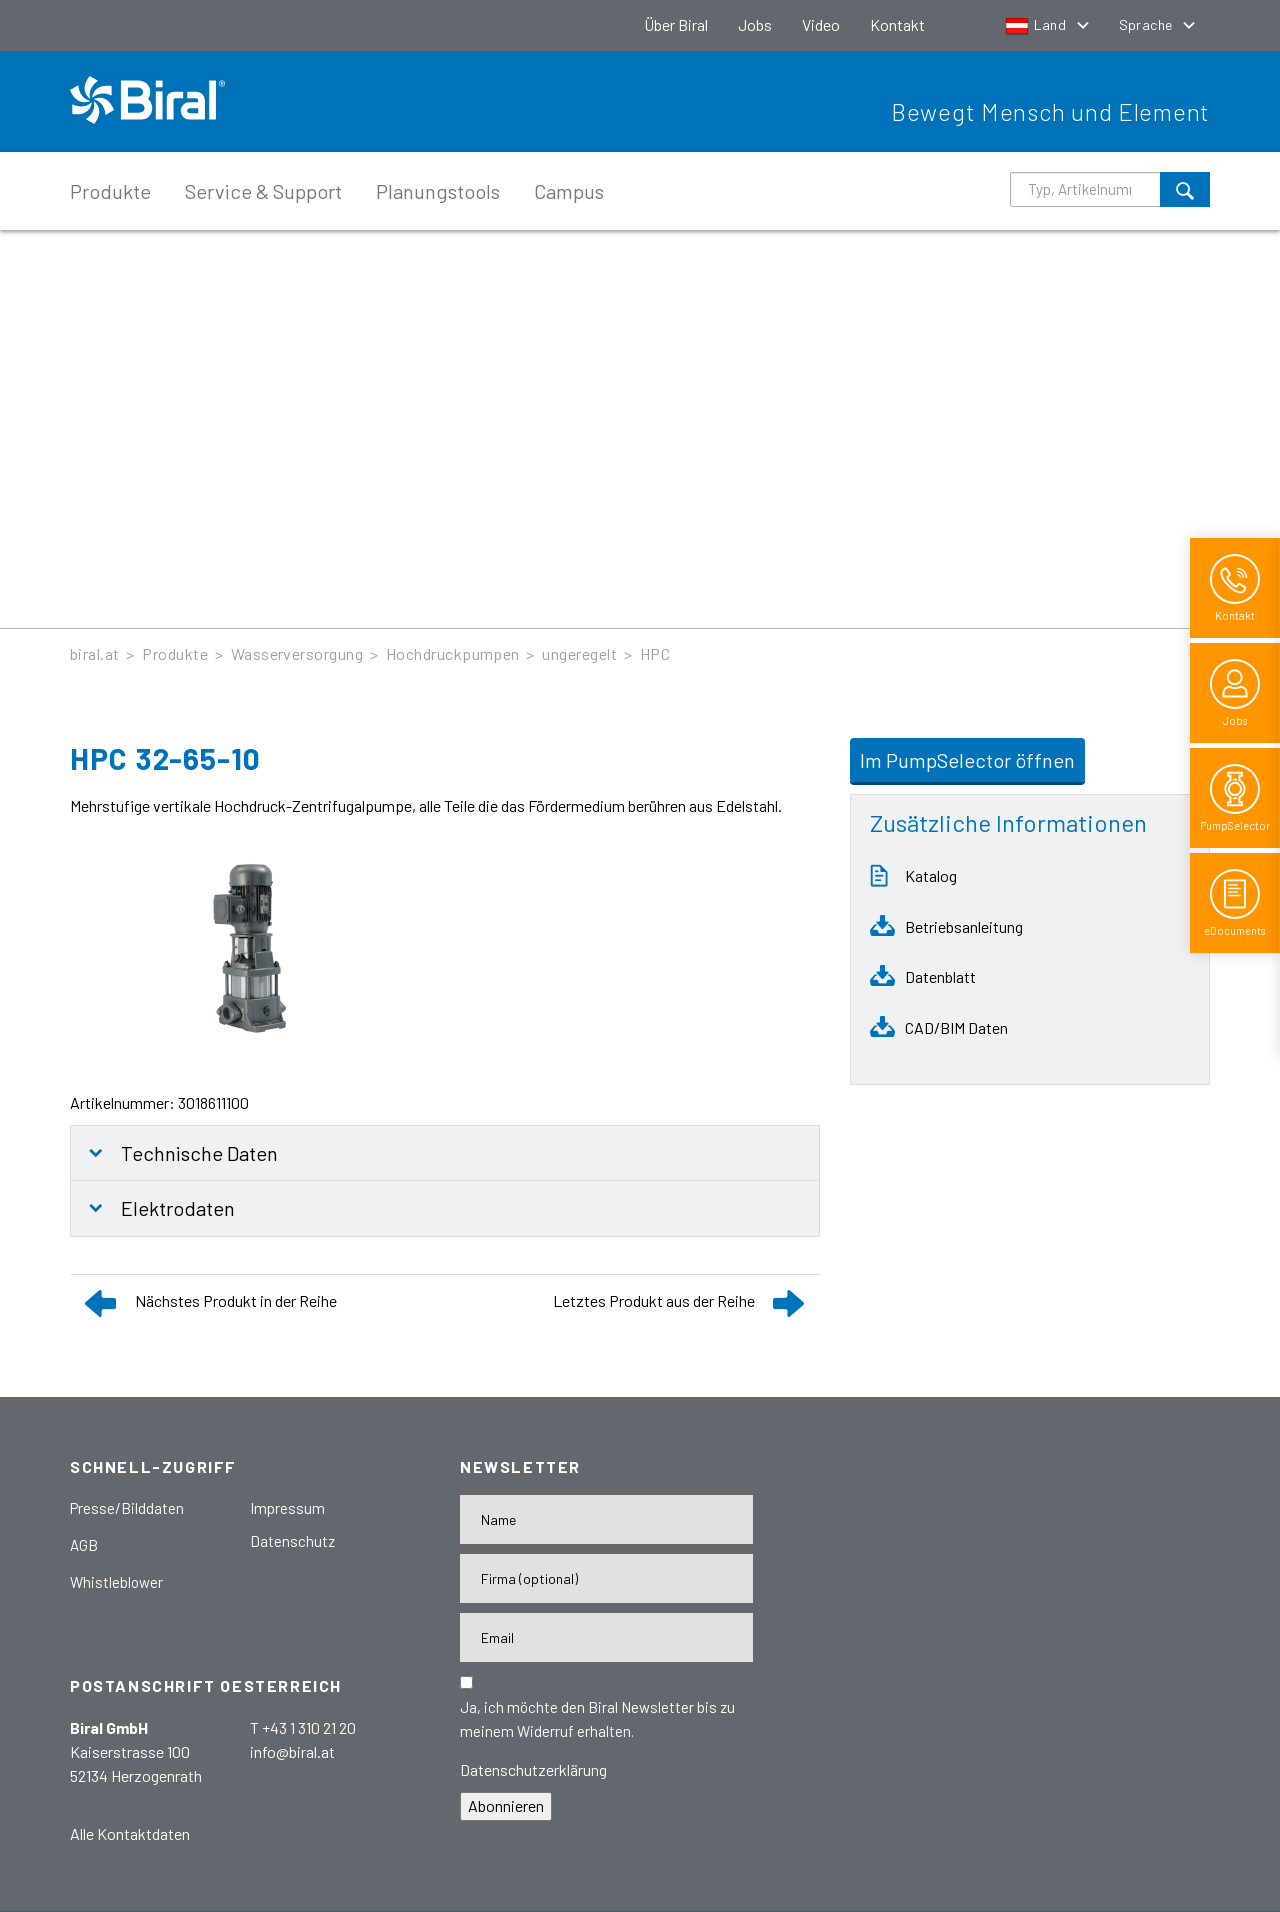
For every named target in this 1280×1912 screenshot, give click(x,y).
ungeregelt (579, 653)
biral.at (95, 653)
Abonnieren (506, 1805)
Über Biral (676, 24)
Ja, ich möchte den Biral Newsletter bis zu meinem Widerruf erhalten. (597, 1719)
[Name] (606, 1519)
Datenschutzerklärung (533, 1769)
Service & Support (263, 191)
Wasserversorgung (297, 653)
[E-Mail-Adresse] (606, 1637)
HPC (655, 653)
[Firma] (606, 1578)
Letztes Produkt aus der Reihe (654, 1300)
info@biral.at (292, 1751)
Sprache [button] (1147, 24)
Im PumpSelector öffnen (967, 760)
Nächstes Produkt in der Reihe (236, 1300)
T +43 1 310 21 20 (303, 1727)
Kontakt (897, 24)
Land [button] (1037, 24)
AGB (84, 1545)
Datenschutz (292, 1541)
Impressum (287, 1508)
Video (821, 24)
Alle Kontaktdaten (130, 1833)
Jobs (755, 24)
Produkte (110, 191)
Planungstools (438, 191)
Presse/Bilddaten (127, 1508)
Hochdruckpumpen (453, 653)
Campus (569, 191)
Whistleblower (116, 1582)
